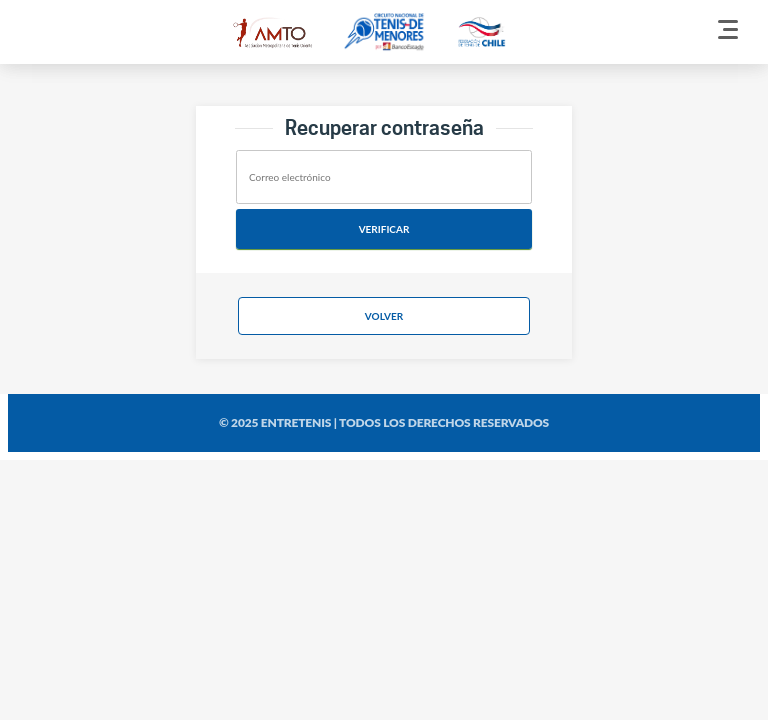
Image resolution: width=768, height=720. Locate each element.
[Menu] (728, 32)
